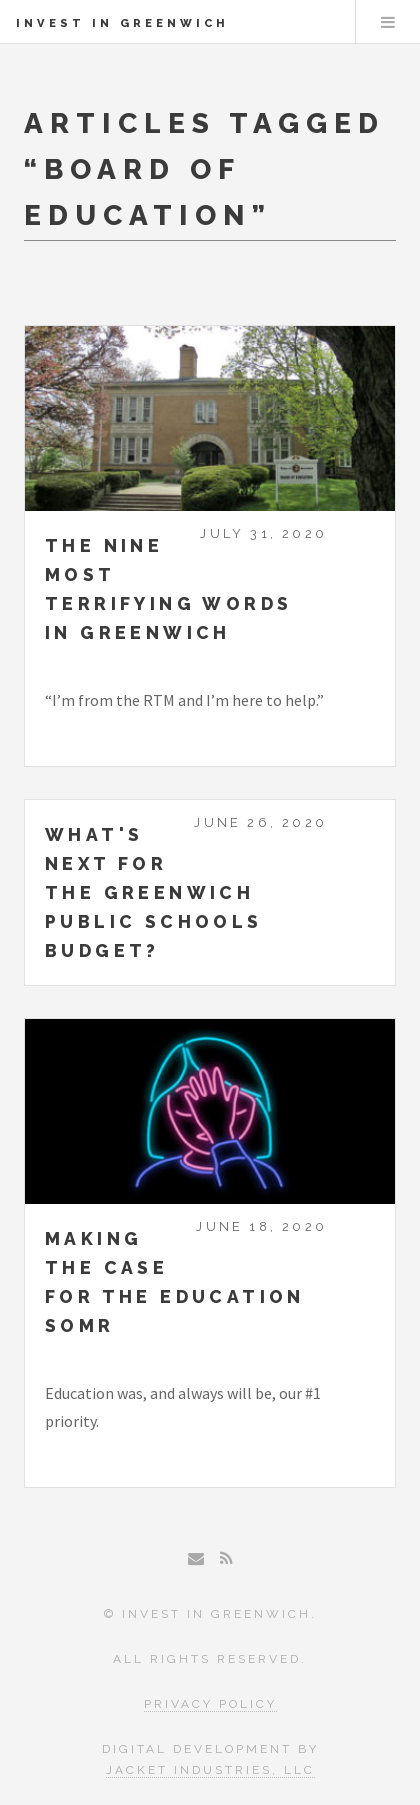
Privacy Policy (210, 1704)
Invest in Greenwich (122, 23)
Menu (388, 22)
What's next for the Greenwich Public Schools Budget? (154, 892)
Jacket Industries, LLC (210, 1770)
